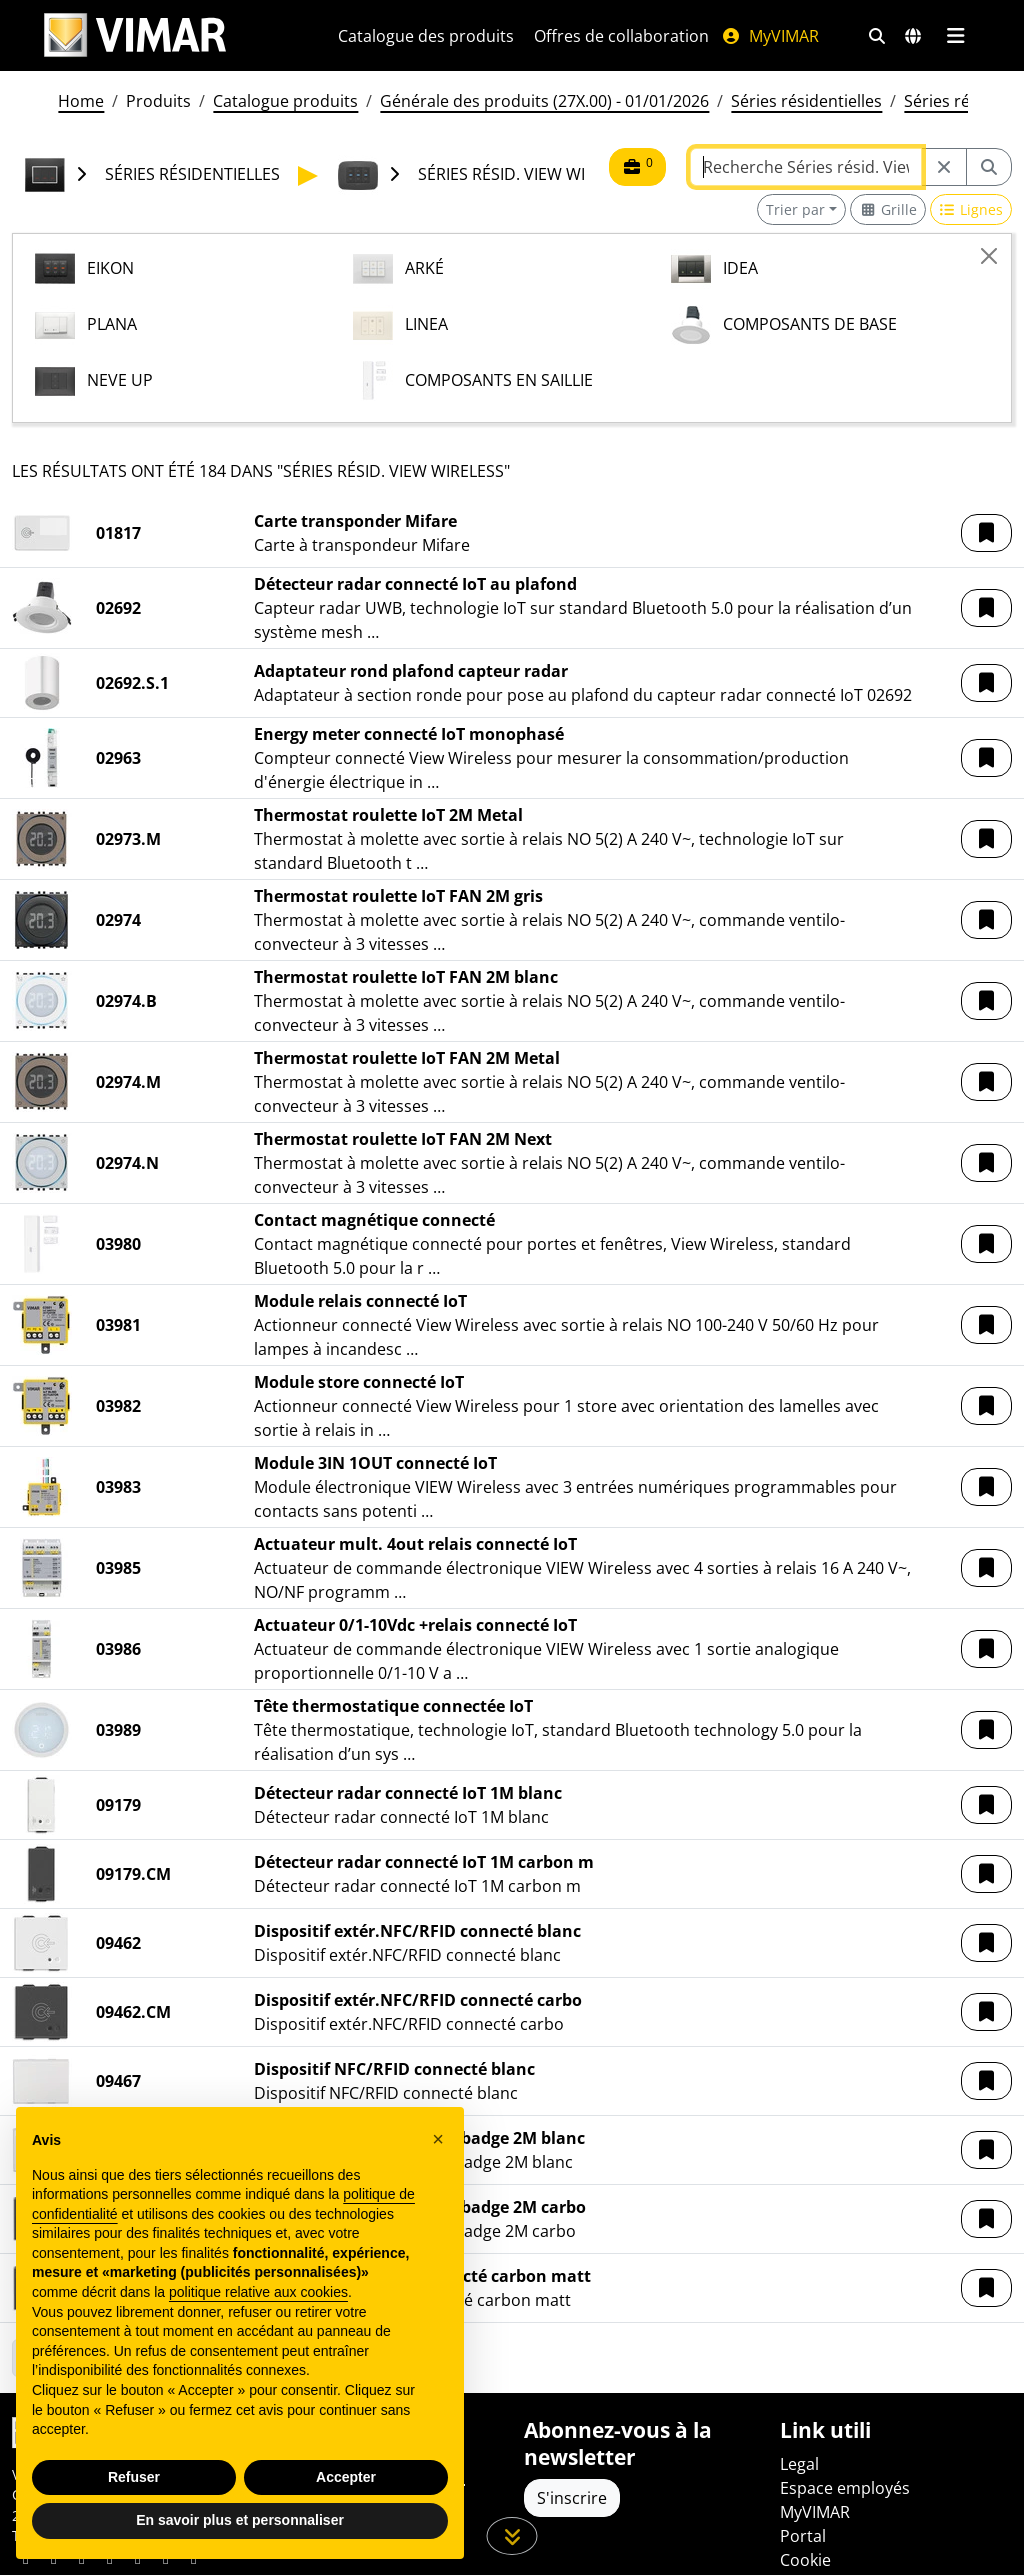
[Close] (989, 256)
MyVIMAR (770, 36)
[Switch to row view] (971, 209)
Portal (803, 2536)
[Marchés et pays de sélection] (913, 36)
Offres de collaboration (621, 36)
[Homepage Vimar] (167, 35)
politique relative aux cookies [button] (258, 2292)
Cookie (805, 2560)
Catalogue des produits (426, 36)
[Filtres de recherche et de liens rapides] (877, 36)
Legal (799, 2464)
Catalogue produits (285, 101)
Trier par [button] (795, 209)
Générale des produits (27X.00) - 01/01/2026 (544, 101)
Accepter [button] (346, 2477)
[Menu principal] (955, 36)
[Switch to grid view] (888, 209)
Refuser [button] (134, 2477)
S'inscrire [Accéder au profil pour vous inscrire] (572, 2498)
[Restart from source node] (944, 167)
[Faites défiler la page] (512, 2536)
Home (81, 101)
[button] (986, 533)
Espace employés (845, 2488)
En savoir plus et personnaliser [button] (240, 2520)
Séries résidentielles (806, 101)
